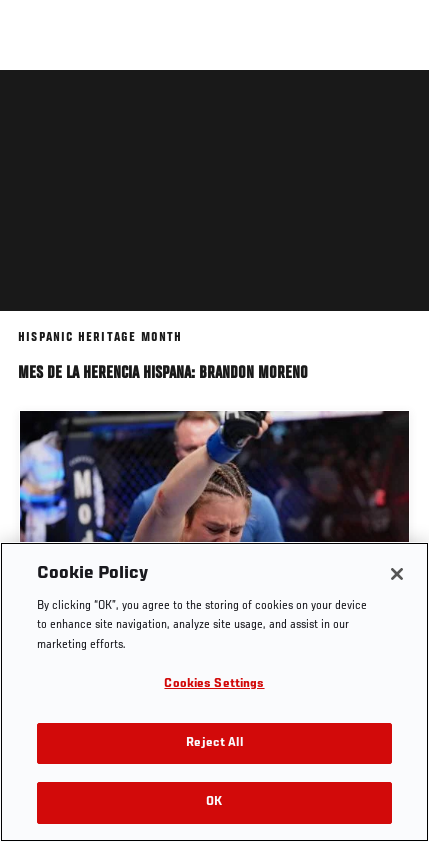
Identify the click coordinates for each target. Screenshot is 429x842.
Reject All (214, 743)
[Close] (397, 574)
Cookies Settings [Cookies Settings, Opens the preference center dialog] (214, 684)
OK (214, 802)
